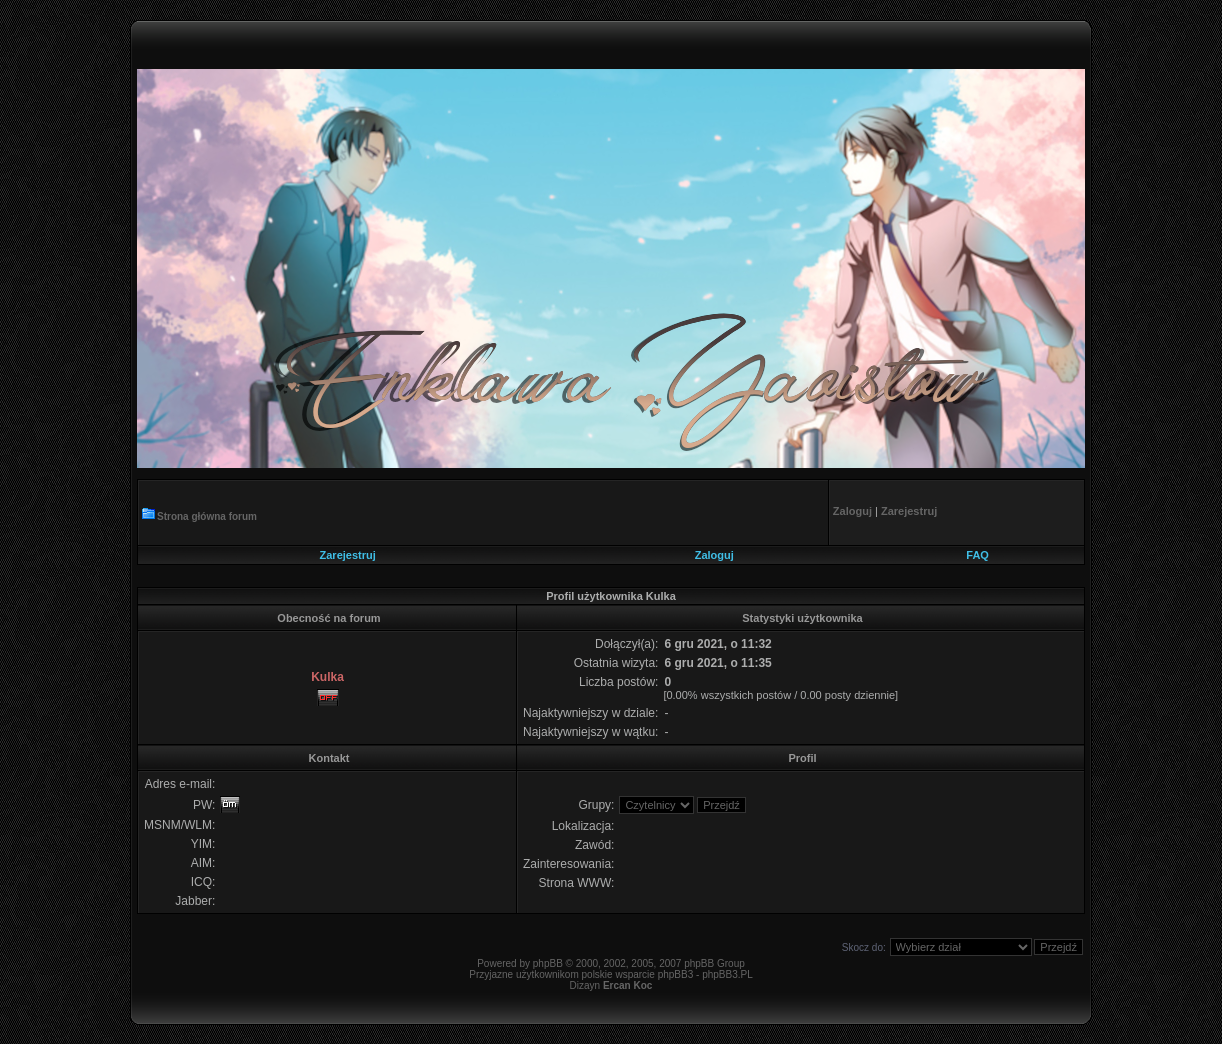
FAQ (977, 555)
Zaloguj (714, 555)
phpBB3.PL (727, 974)
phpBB (548, 963)
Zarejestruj (348, 555)
